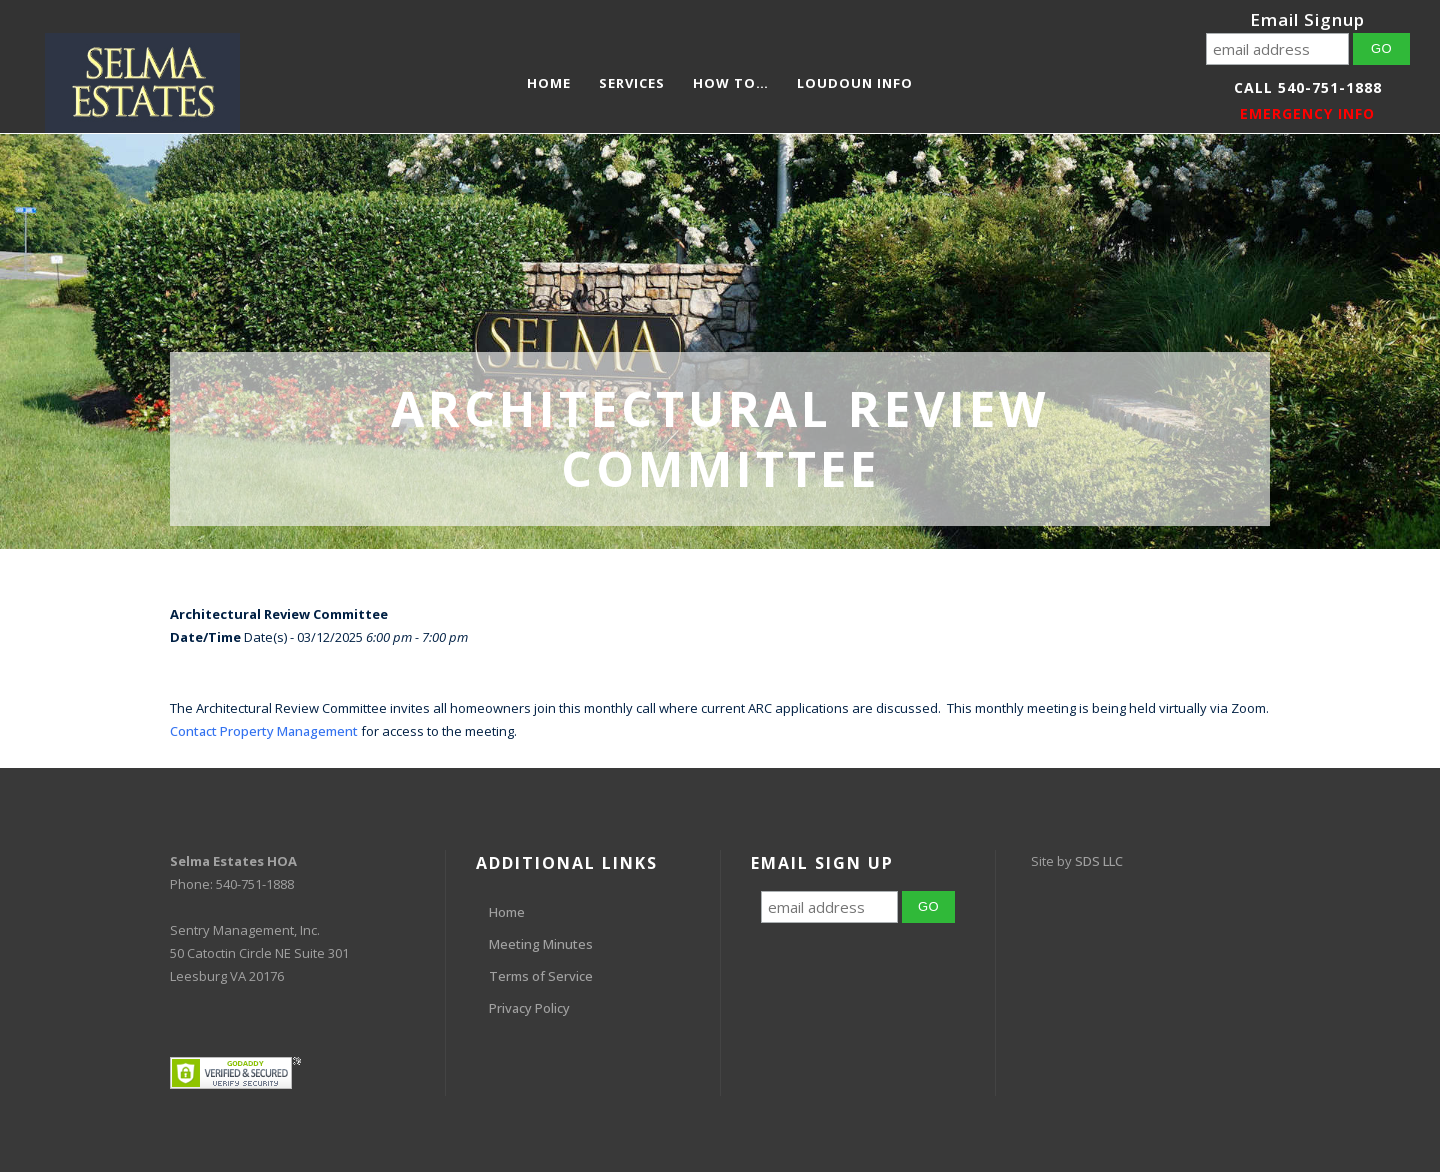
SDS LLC (1099, 861)
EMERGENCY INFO (1307, 113)
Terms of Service (541, 976)
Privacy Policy (529, 1008)
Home (507, 912)
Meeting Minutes (541, 944)
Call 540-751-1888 (1308, 87)
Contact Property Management (264, 731)
